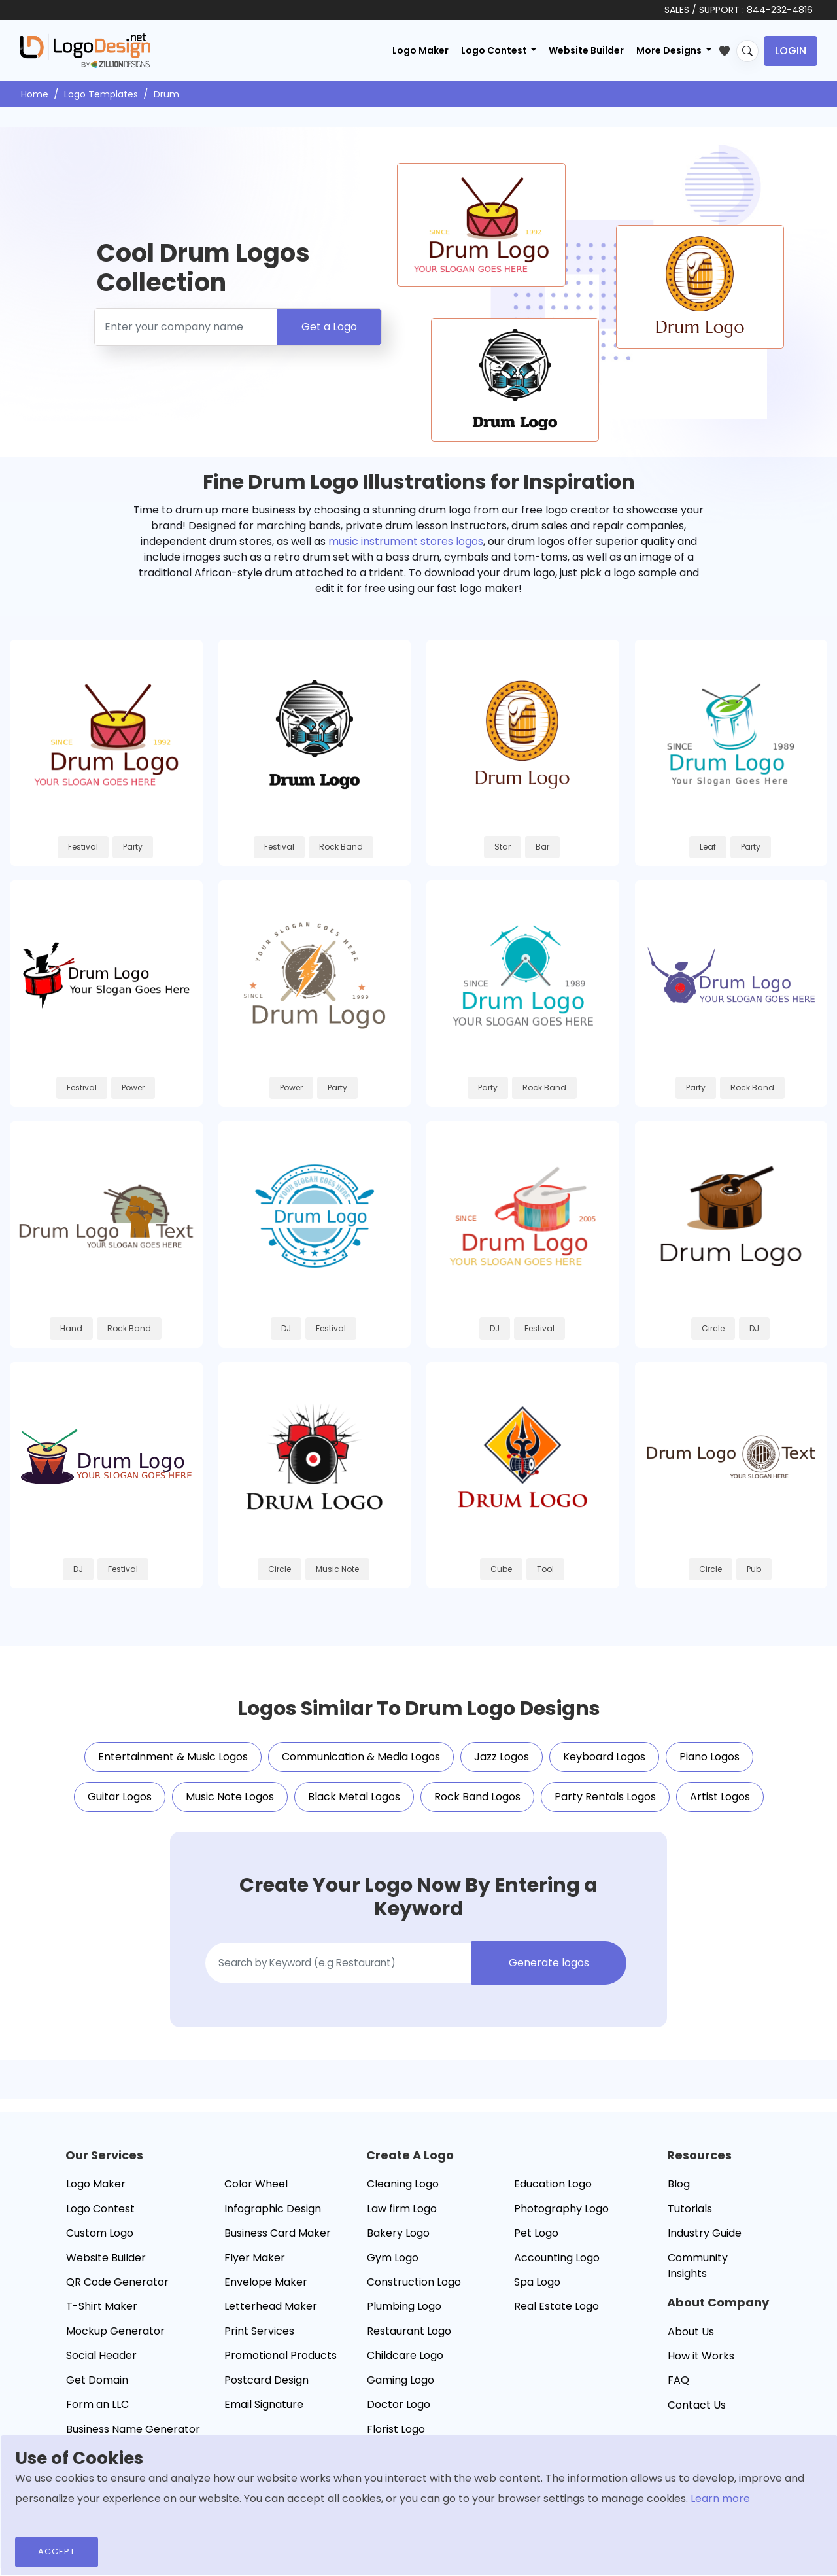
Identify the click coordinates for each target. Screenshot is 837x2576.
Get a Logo (329, 326)
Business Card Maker (277, 2240)
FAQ (678, 2388)
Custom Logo (99, 2240)
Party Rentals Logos (605, 1804)
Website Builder (586, 50)
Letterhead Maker (270, 2314)
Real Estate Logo (556, 2314)
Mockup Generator (115, 2338)
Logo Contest (100, 2216)
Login (790, 50)
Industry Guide (705, 2240)
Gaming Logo (400, 2387)
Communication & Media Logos (361, 1764)
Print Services (259, 2338)
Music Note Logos (230, 1804)
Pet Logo (536, 2240)
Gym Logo (392, 2265)
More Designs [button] (670, 50)
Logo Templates (101, 94)
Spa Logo (537, 2289)
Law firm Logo (402, 2216)
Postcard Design (266, 2387)
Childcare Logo (405, 2363)
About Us (691, 2339)
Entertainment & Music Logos (173, 1764)
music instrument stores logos (405, 541)
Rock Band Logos (477, 1804)
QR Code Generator (117, 2289)
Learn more (720, 2498)
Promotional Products (280, 2363)
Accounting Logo (557, 2265)
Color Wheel (256, 2191)
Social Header (101, 2363)
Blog (679, 2191)
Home (34, 94)
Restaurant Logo (409, 2338)
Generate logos (549, 1970)
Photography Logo (561, 2216)
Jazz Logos (501, 1764)
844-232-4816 (780, 9)
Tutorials (690, 2216)
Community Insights (698, 2273)
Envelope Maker (265, 2289)
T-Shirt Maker (101, 2314)
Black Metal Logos (354, 1804)
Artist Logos (720, 1804)
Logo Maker (420, 50)
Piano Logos (709, 1764)
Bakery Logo (398, 2240)
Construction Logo (414, 2289)
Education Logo (553, 2191)
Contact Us (697, 2412)
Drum (166, 94)
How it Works (701, 2363)
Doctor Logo (398, 2412)
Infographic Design (272, 2216)
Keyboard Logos (604, 1764)
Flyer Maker (254, 2265)
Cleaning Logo (403, 2191)
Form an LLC (97, 2412)
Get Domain (97, 2387)
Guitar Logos (120, 1804)
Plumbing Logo (404, 2314)
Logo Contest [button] (495, 50)
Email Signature (263, 2412)
